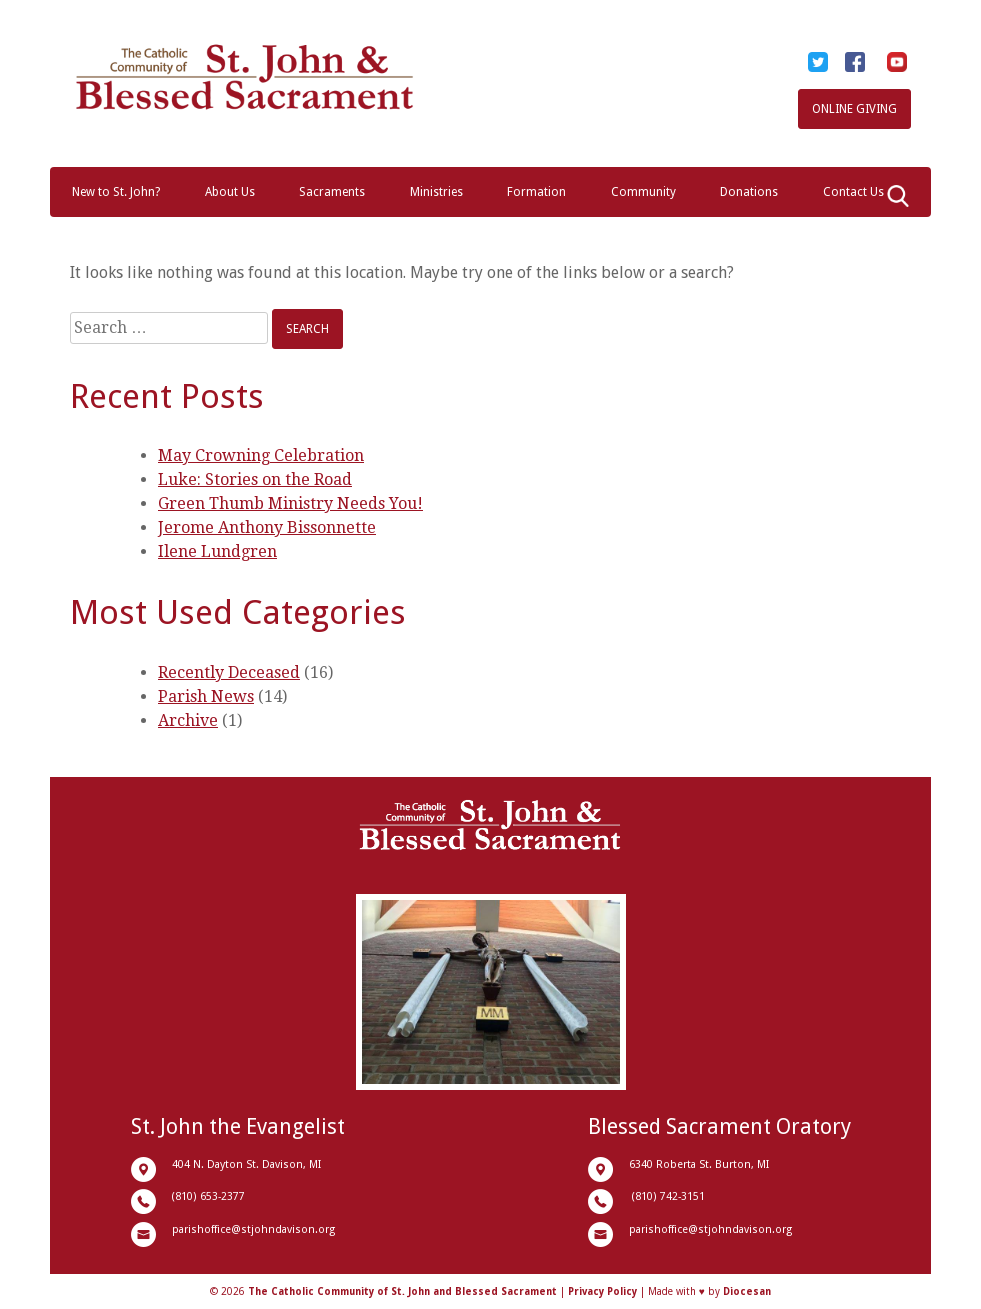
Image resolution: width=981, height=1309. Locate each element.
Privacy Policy (602, 1291)
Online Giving (854, 109)
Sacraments (332, 192)
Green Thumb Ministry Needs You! (290, 503)
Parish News (206, 696)
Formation (536, 192)
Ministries (436, 192)
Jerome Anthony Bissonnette (267, 527)
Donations (749, 192)
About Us (230, 192)
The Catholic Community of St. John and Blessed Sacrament (402, 1291)
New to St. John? (116, 192)
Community (643, 192)
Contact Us (853, 192)
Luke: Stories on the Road (255, 479)
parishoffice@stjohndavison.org (253, 1229)
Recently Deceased (229, 672)
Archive (188, 720)
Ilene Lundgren (217, 551)
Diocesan (747, 1291)
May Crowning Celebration (261, 455)
